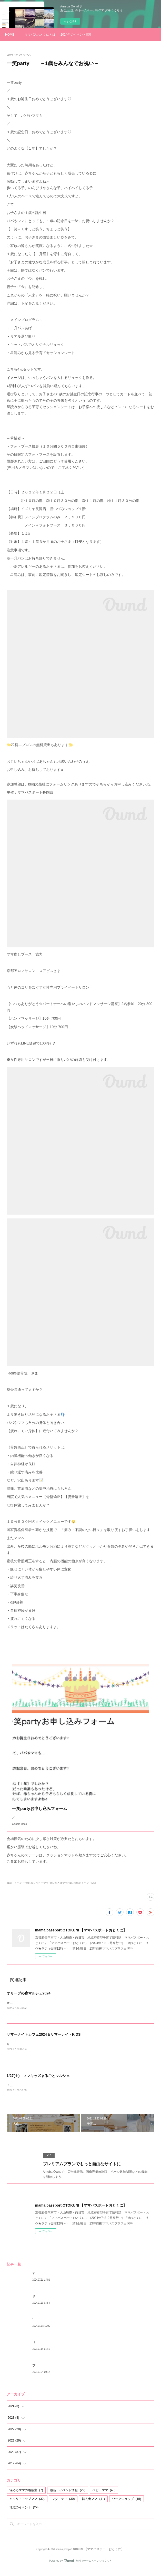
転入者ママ (93, 2505)
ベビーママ (104, 2496)
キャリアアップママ (27, 2505)
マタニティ (63, 2505)
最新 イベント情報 (67, 2496)
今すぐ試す (70, 21)
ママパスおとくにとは (40, 34)
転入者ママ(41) (63, 1888)
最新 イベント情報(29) (20, 1888)
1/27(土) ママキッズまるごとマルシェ (38, 2081)
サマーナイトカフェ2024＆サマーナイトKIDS (44, 2040)
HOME (9, 34)
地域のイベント (23, 2513)
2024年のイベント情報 (76, 34)
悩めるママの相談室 (26, 2496)
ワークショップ (126, 2505)
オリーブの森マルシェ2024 (29, 1998)
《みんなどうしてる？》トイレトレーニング (63, 2348)
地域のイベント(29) (85, 1888)
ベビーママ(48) (44, 1888)
